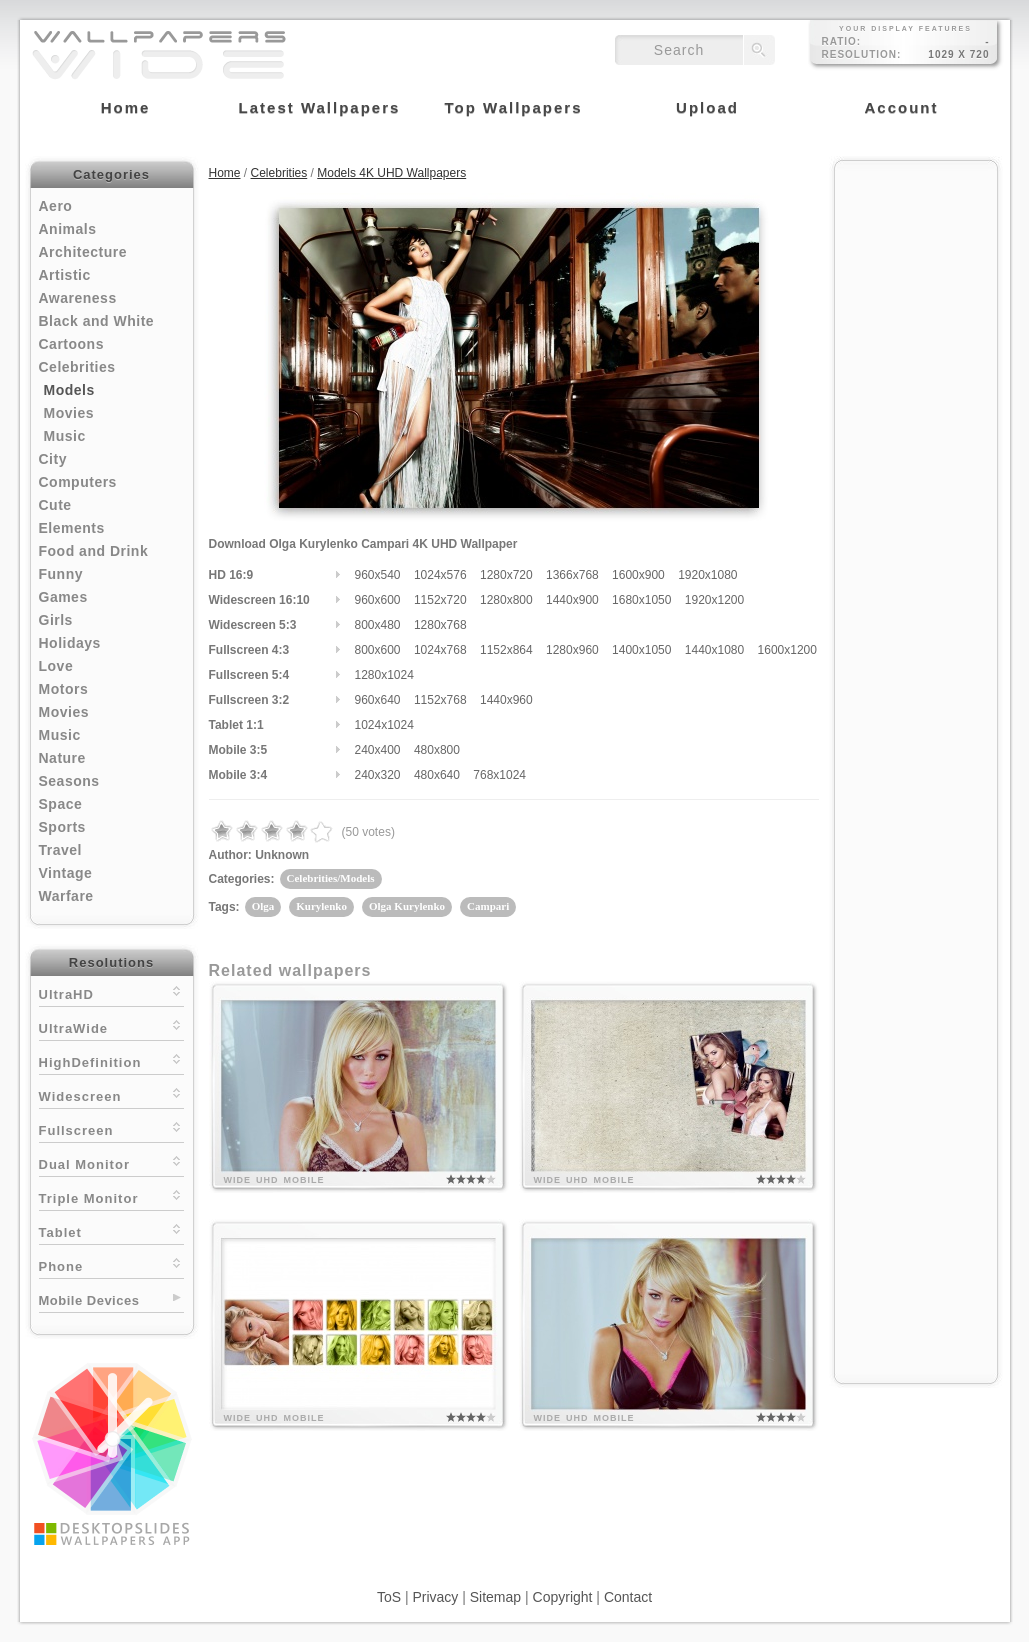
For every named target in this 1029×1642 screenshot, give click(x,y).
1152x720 (440, 600)
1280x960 (572, 650)
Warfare (66, 896)
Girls (56, 620)
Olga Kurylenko (407, 906)
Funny (61, 574)
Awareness (78, 298)
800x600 (378, 650)
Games (63, 597)
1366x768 (572, 575)
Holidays (70, 643)
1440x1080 (714, 650)
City (53, 459)
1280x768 (440, 625)
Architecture (83, 252)
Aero (56, 206)
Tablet (111, 1230)
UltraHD (111, 992)
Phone (111, 1264)
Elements (72, 528)
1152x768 (440, 700)
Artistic (65, 275)
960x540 (378, 575)
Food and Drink (94, 551)
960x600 (378, 600)
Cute (55, 505)
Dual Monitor (111, 1162)
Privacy (435, 1597)
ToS (389, 1597)
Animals (68, 229)
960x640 (378, 700)
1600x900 (638, 575)
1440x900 (572, 600)
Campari (488, 906)
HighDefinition (111, 1060)
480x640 (437, 775)
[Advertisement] (916, 472)
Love (56, 666)
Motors (64, 689)
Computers (78, 482)
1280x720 (506, 575)
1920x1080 (707, 575)
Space (61, 804)
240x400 (378, 750)
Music (65, 436)
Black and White (97, 321)
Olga (263, 906)
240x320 (378, 775)
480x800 (437, 750)
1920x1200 (714, 600)
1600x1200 (787, 650)
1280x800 (506, 600)
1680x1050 (641, 600)
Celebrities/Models (331, 878)
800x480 (378, 625)
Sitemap (495, 1597)
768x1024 (499, 775)
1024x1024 (384, 725)
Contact (628, 1597)
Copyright (563, 1597)
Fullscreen (111, 1128)
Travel (60, 850)
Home (225, 173)
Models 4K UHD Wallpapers (391, 173)
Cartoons (71, 344)
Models (69, 390)
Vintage (66, 873)
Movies (69, 413)
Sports (62, 827)
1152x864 (506, 650)
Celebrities (77, 367)
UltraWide (111, 1026)
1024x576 (440, 575)
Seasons (69, 781)
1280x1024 (384, 675)
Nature (62, 758)
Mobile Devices (89, 1300)
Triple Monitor (111, 1196)
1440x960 (506, 700)
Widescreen (111, 1094)
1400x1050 (641, 650)
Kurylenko (321, 906)
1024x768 (440, 650)
